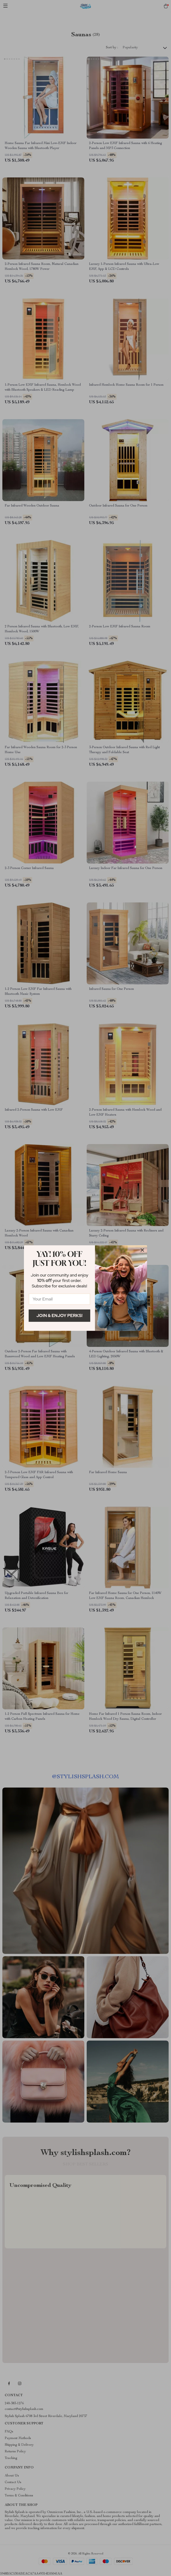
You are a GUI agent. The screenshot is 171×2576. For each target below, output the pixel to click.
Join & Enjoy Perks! (59, 1315)
